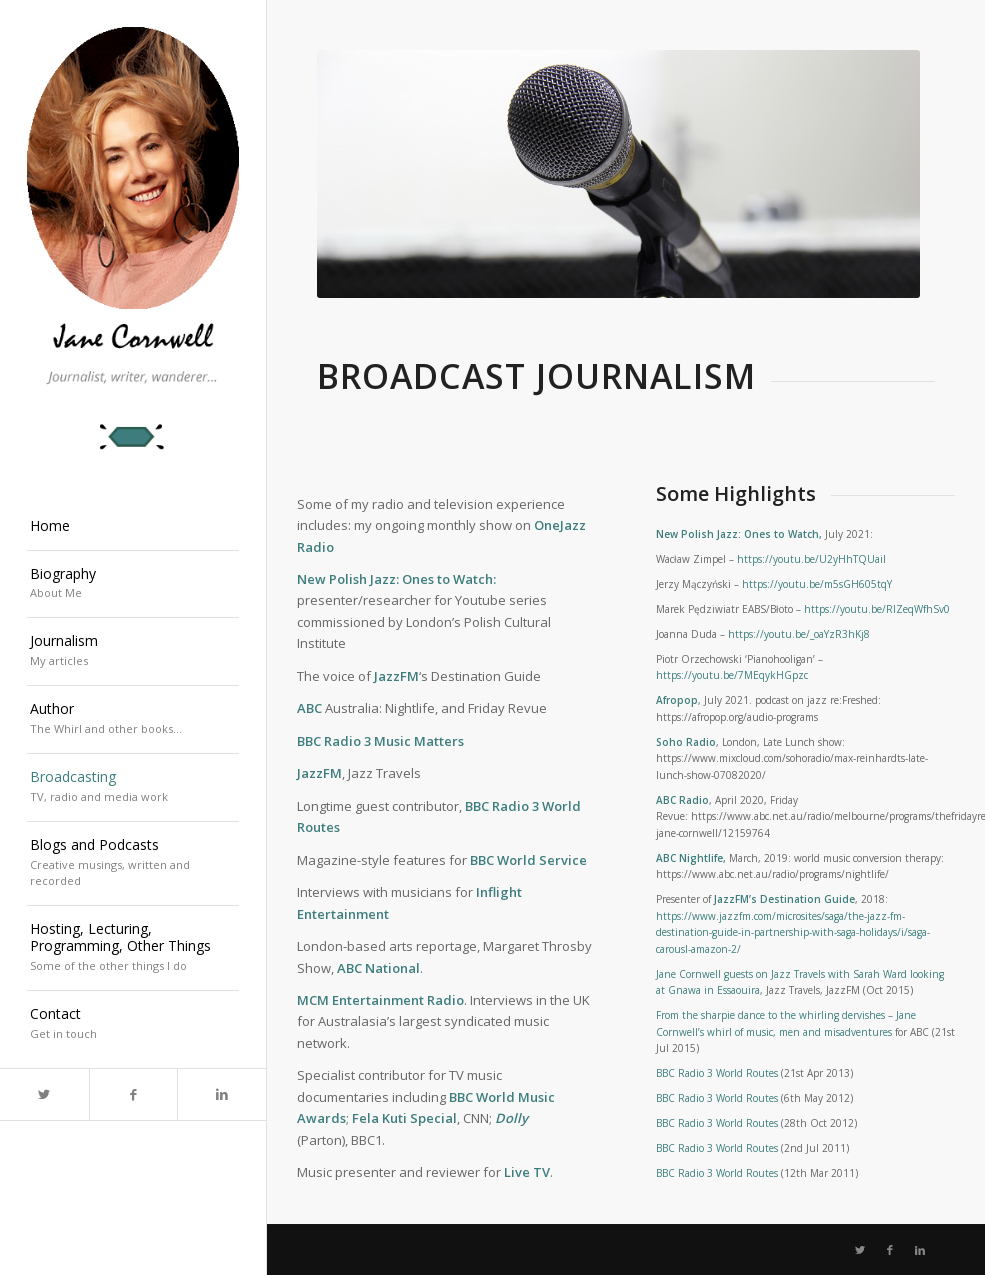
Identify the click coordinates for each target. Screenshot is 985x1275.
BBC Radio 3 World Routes (717, 1073)
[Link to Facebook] (133, 1094)
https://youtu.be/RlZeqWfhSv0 (877, 609)
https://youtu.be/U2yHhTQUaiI (811, 559)
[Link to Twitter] (44, 1094)
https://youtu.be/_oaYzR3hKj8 (799, 634)
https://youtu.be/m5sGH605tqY (817, 584)
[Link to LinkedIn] (221, 1094)
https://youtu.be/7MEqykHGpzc (732, 675)
